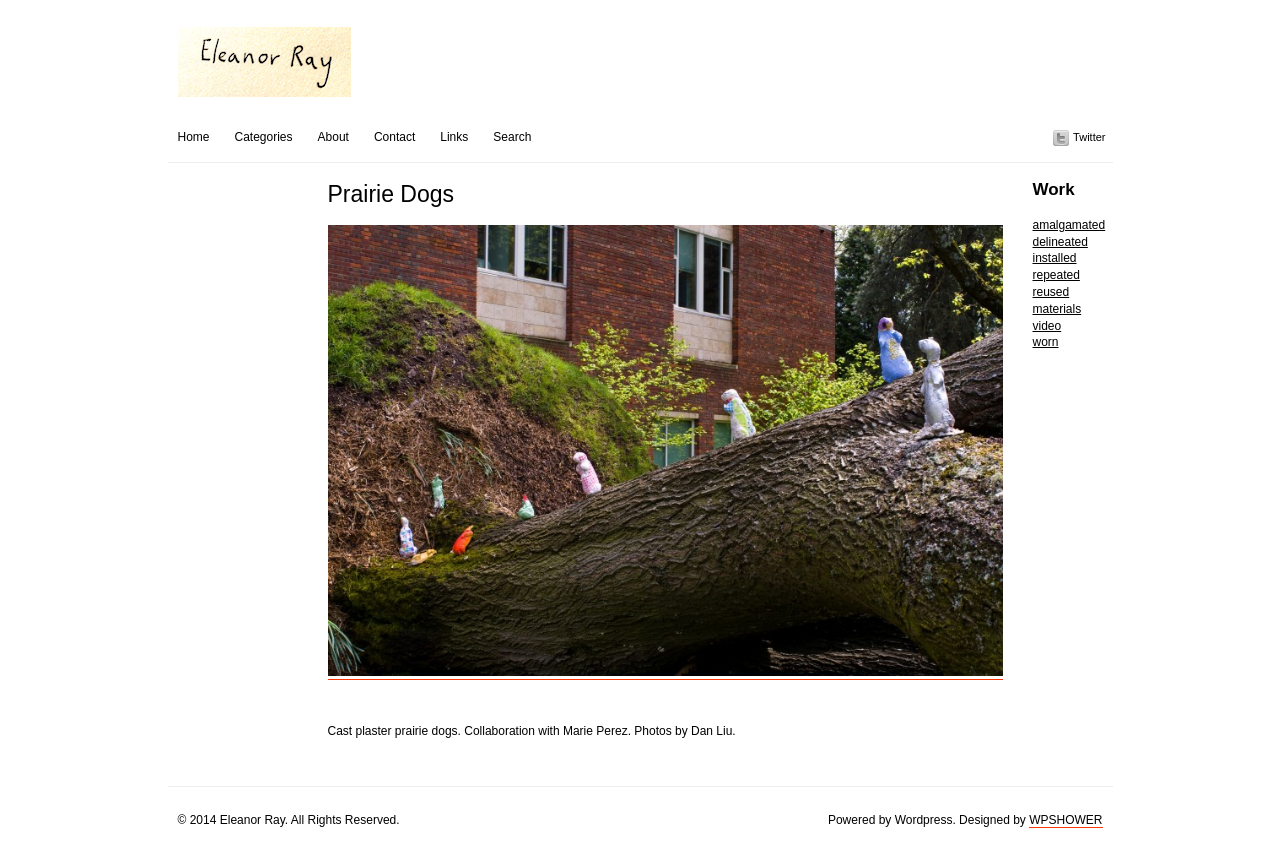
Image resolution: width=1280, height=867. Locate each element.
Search (512, 137)
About (333, 137)
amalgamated (1069, 225)
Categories (264, 137)
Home (194, 137)
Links (454, 137)
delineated (1060, 242)
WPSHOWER (1065, 820)
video (1047, 326)
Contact (394, 137)
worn (1046, 342)
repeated (1056, 275)
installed (1055, 258)
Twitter (1089, 137)
